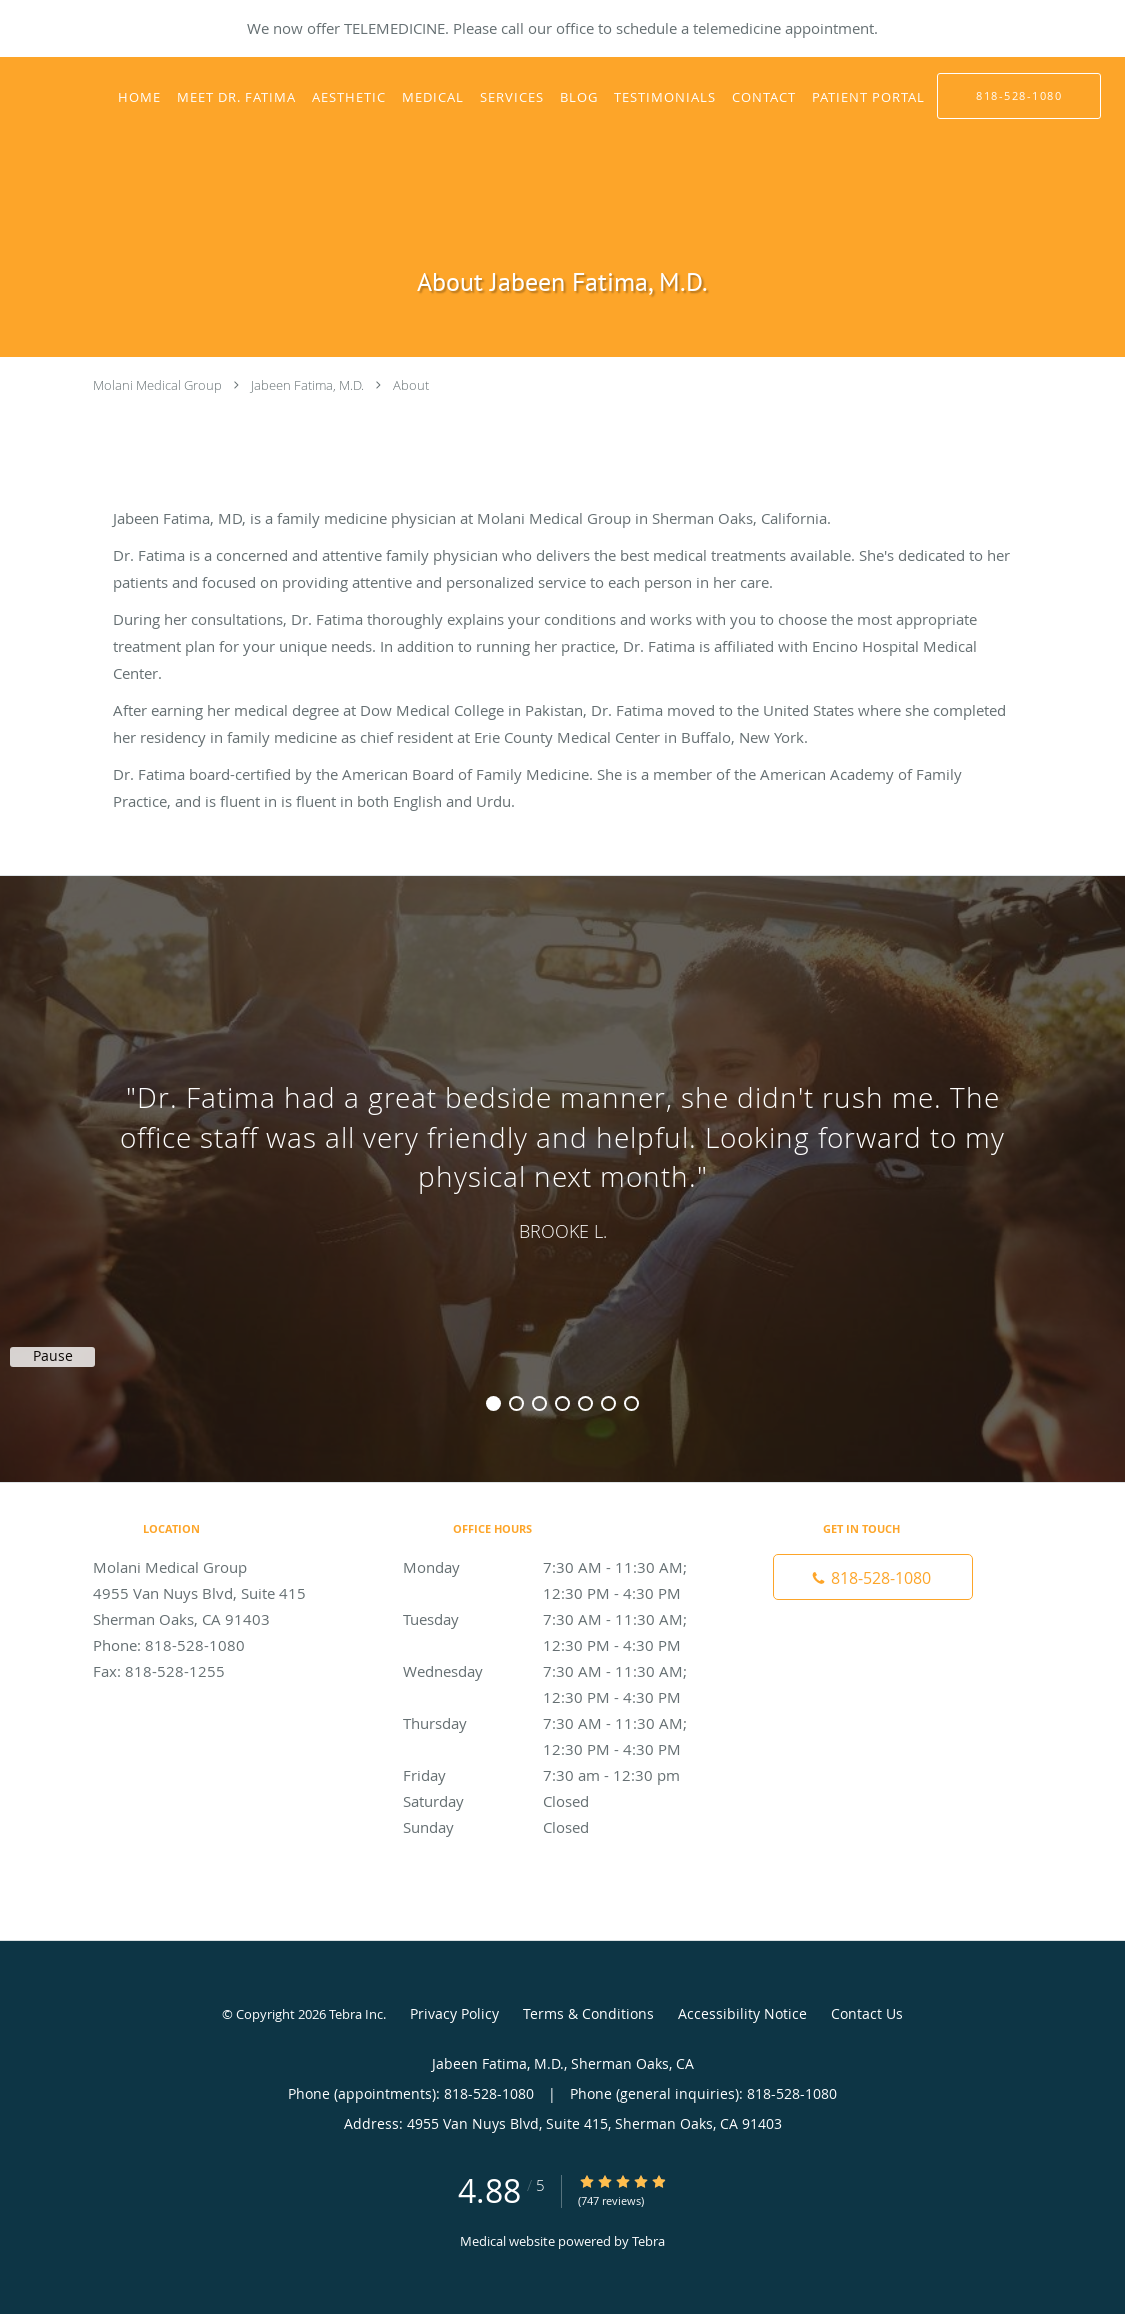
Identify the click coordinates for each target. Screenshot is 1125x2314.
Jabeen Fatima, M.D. (307, 385)
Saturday (558, 1801)
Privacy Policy (454, 2013)
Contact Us (867, 2013)
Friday (558, 1775)
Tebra (648, 2241)
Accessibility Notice (742, 2013)
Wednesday (558, 1671)
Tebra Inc (356, 2014)
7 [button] (631, 1403)
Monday (558, 1567)
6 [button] (608, 1403)
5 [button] (585, 1403)
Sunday (558, 1827)
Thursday (558, 1723)
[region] (562, 1159)
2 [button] (516, 1403)
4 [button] (562, 1403)
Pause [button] (53, 1356)
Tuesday (558, 1619)
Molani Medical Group (157, 385)
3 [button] (539, 1403)
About (411, 385)
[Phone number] (873, 1577)
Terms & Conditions (588, 2013)
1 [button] (493, 1403)
